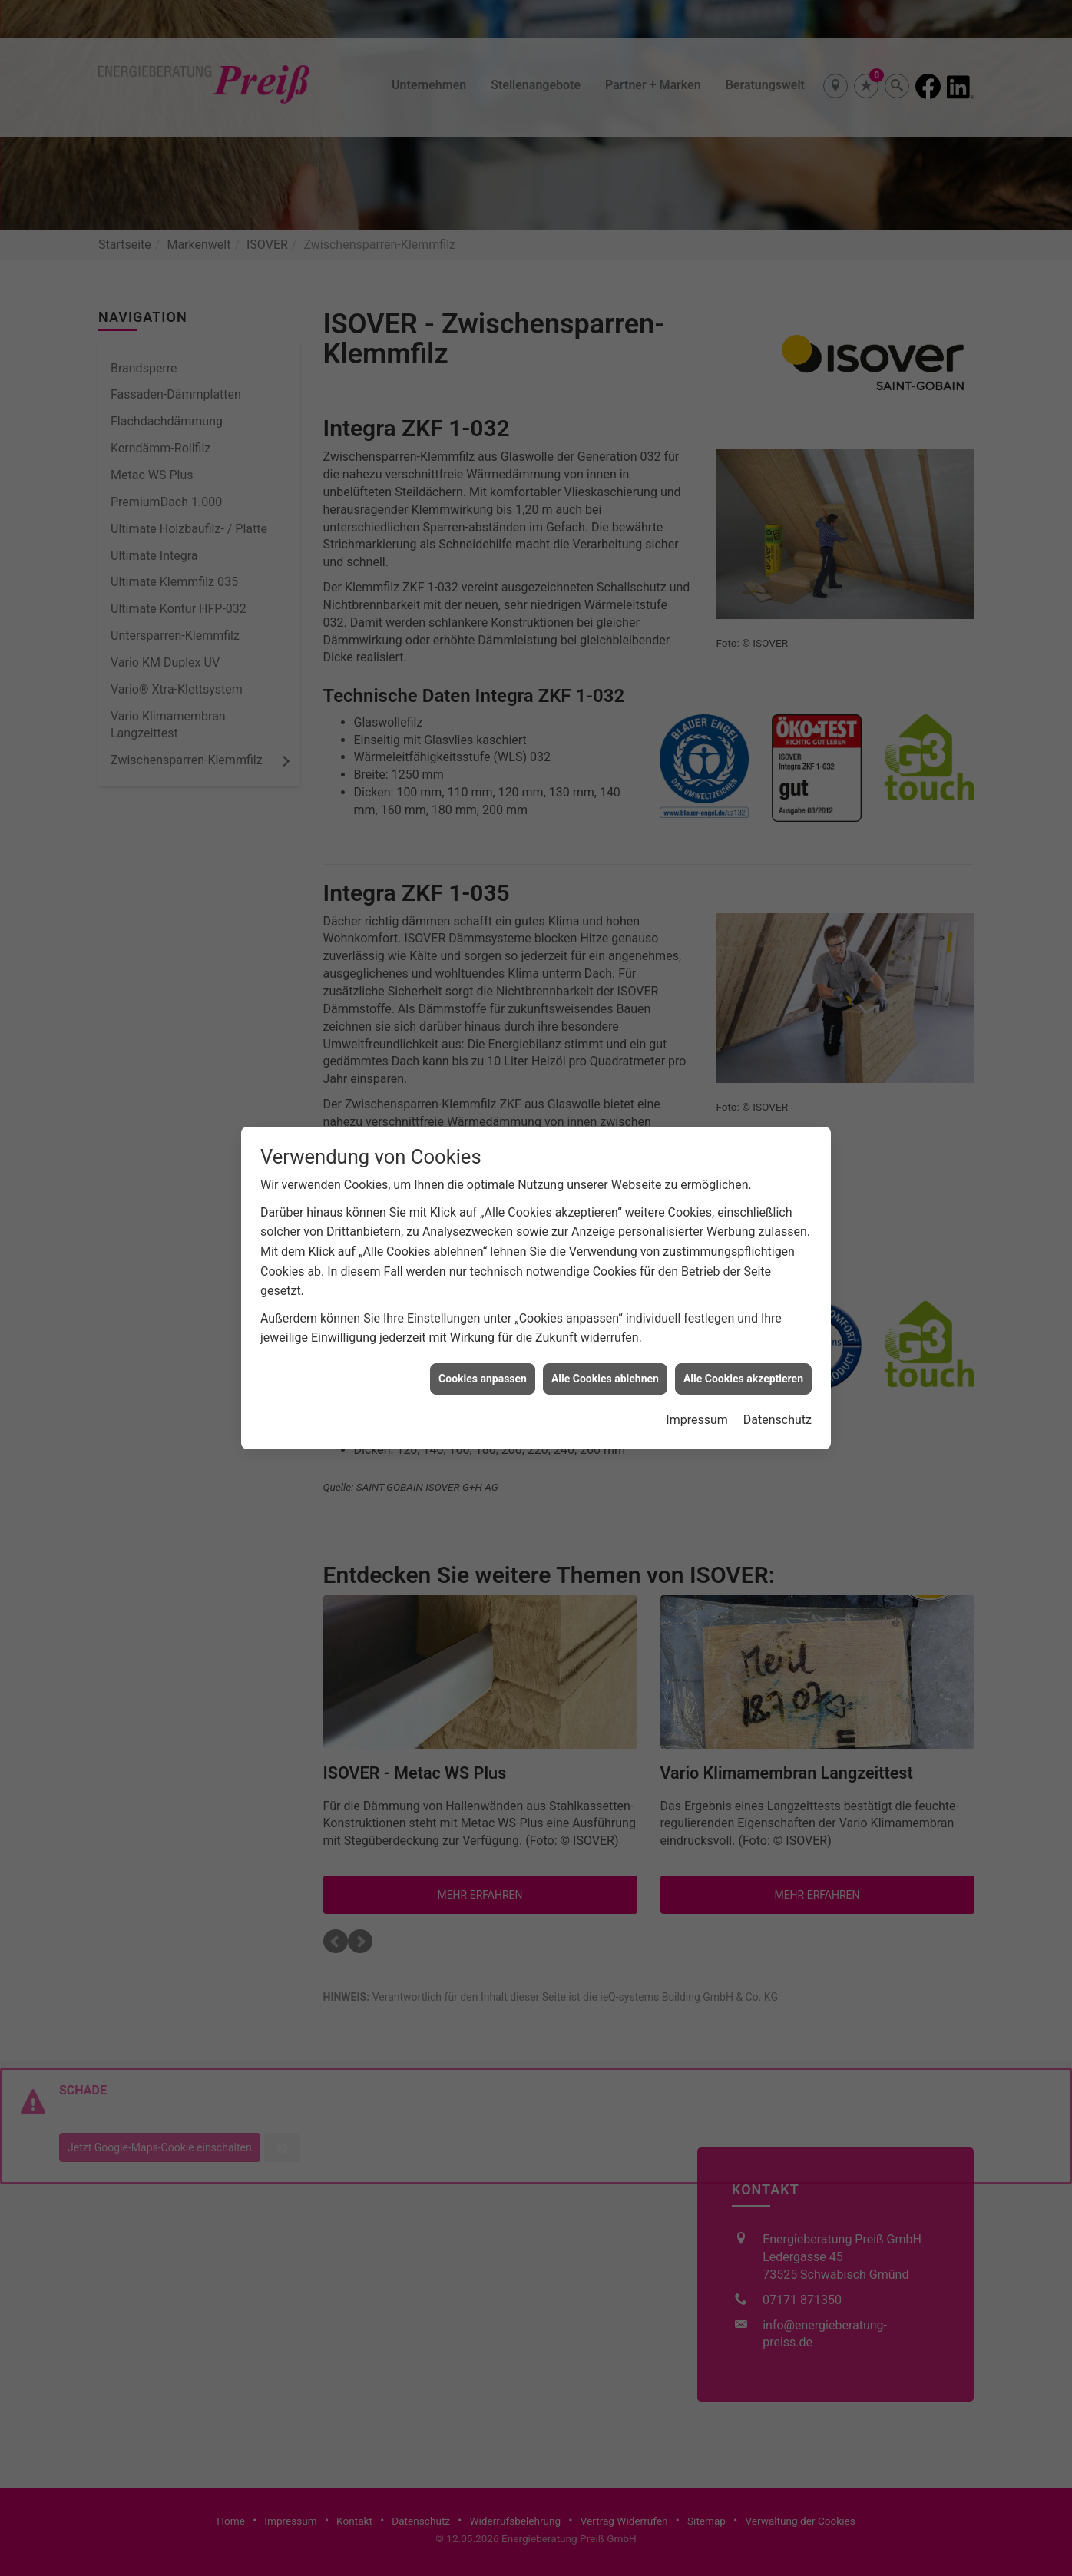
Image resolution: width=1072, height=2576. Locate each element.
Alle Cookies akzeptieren (743, 1302)
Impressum (697, 1344)
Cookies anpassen (482, 1302)
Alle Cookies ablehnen (605, 1302)
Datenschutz (777, 1344)
